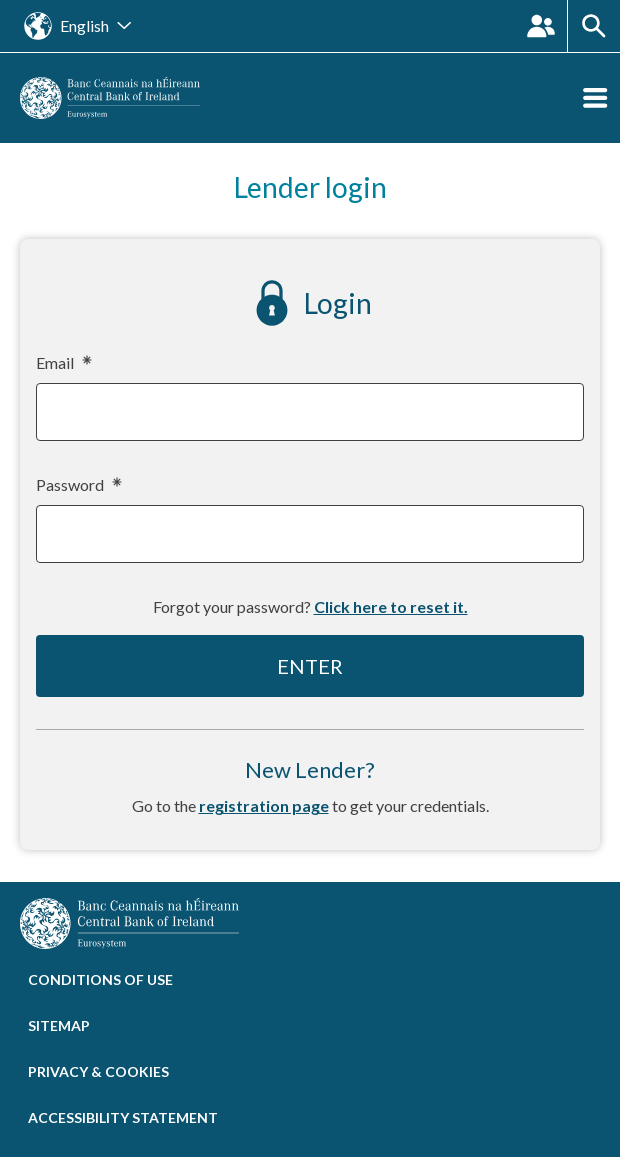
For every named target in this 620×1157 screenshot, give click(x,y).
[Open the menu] (595, 98)
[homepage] (110, 95)
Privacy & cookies (98, 1071)
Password (78, 485)
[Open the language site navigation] (77, 26)
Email (63, 363)
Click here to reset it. (391, 606)
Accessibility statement (123, 1117)
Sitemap (59, 1025)
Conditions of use (100, 979)
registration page (264, 805)
